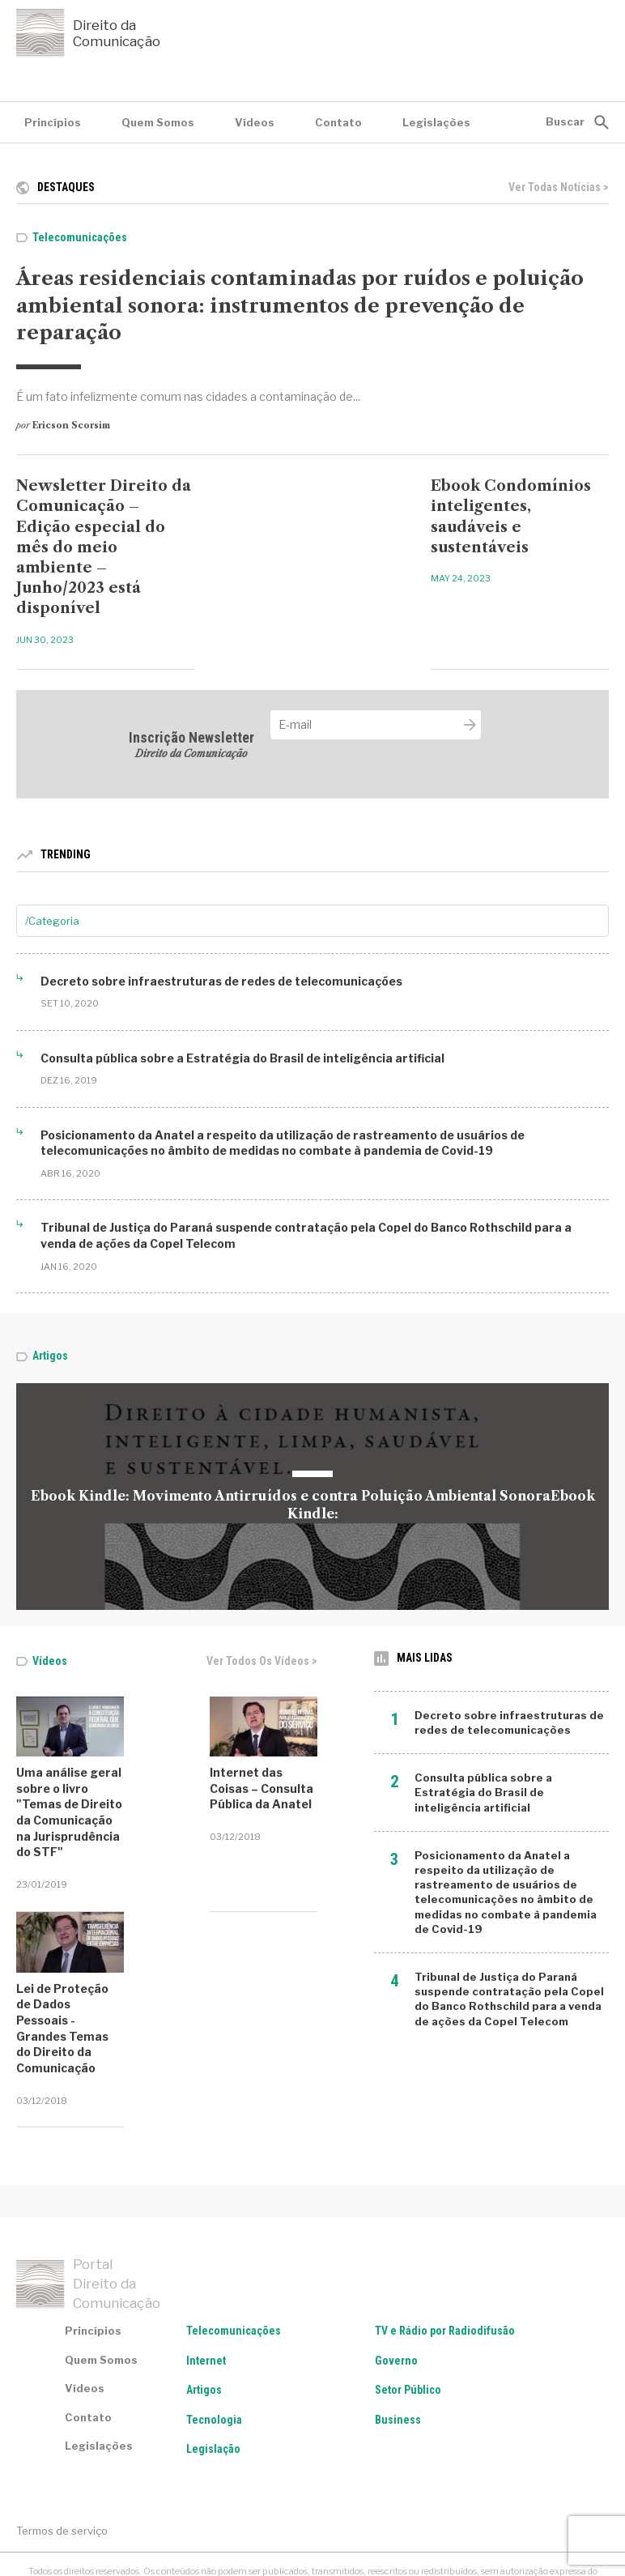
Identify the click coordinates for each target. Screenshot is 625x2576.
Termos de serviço (62, 2447)
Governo (396, 2276)
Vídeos (254, 122)
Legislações (436, 122)
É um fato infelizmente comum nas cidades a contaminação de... (188, 396)
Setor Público (408, 2306)
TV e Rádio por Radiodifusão (445, 2247)
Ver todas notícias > (558, 187)
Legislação (213, 2365)
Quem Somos (157, 122)
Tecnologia (214, 2336)
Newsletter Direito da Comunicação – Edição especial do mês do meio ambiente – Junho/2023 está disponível (103, 547)
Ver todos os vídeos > (261, 1660)
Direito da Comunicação (88, 33)
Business (398, 2336)
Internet (206, 2276)
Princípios (52, 122)
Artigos (50, 1355)
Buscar (565, 121)
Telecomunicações (79, 237)
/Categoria (52, 920)
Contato (338, 122)
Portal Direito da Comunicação (88, 2200)
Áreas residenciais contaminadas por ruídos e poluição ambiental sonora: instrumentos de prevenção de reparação (300, 305)
